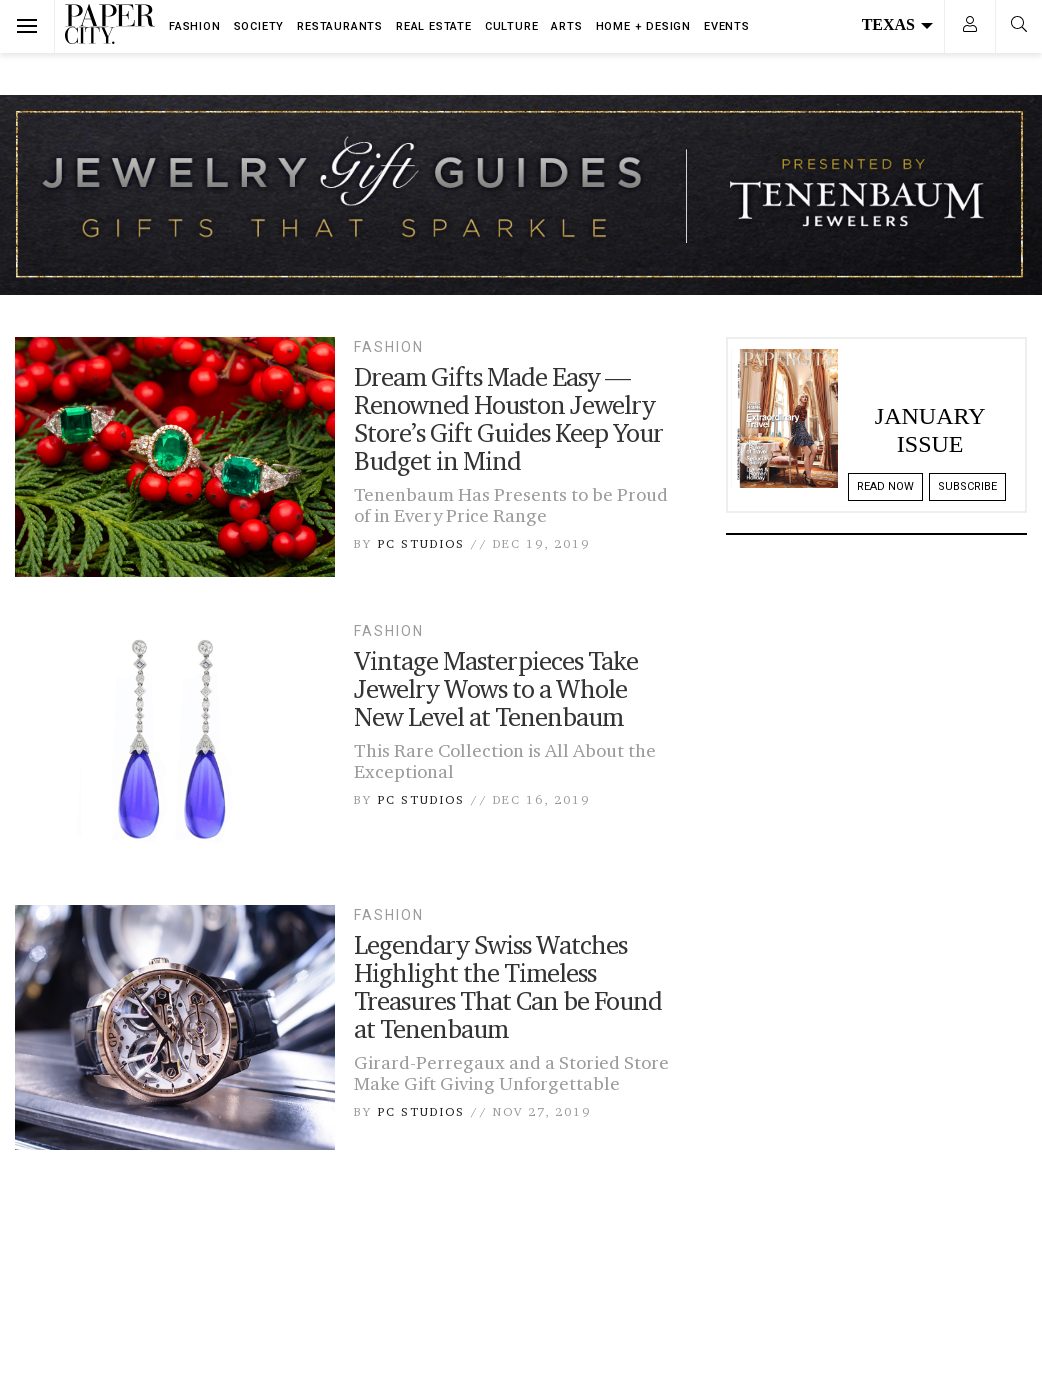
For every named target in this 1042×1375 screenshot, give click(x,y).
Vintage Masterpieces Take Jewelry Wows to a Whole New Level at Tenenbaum (496, 689)
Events (727, 26)
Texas (897, 24)
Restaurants (340, 26)
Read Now (885, 486)
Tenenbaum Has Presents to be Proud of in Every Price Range (511, 505)
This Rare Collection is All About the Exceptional (505, 761)
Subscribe (967, 486)
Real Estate (434, 26)
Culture (512, 26)
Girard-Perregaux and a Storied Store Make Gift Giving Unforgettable (511, 1073)
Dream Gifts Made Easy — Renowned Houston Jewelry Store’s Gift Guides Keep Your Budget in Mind (508, 419)
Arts (566, 26)
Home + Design (643, 26)
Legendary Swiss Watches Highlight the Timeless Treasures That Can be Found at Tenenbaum (508, 987)
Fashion (195, 26)
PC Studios (421, 543)
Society (259, 26)
